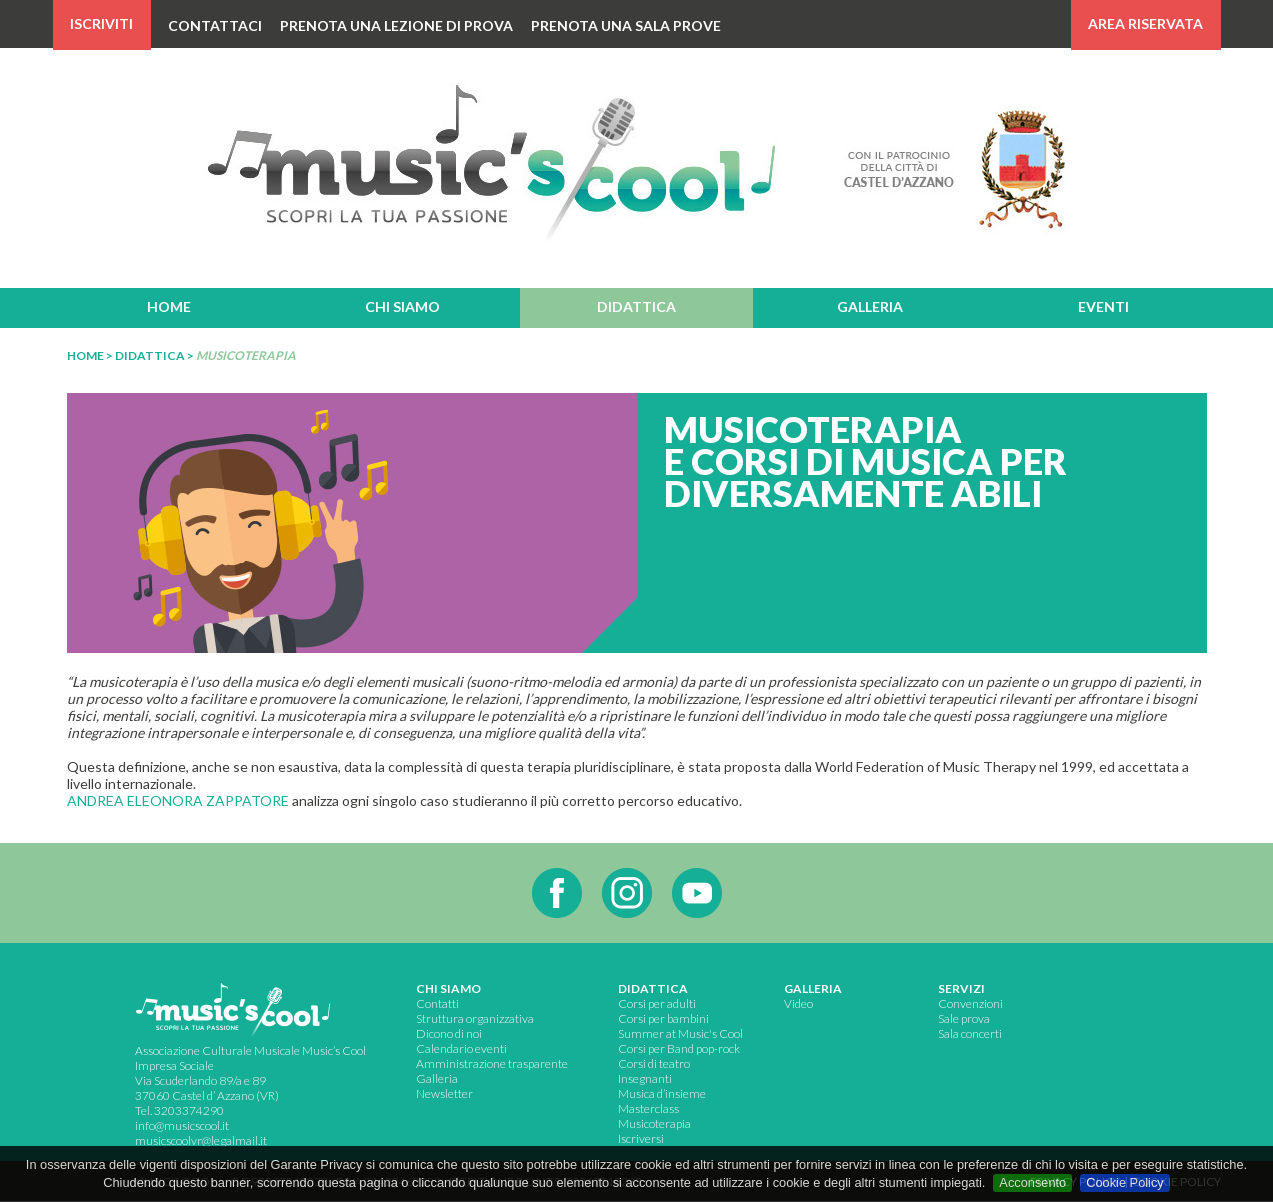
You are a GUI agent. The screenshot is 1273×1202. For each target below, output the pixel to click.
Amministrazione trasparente (492, 1063)
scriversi (642, 1138)
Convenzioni (970, 1003)
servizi (961, 988)
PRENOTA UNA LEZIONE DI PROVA (396, 25)
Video (798, 1003)
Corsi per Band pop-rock (679, 1048)
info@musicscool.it (182, 1125)
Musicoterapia (654, 1123)
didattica (636, 306)
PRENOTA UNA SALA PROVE (626, 25)
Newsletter (444, 1093)
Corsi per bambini (663, 1018)
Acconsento (1032, 1182)
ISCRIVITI (101, 23)
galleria (870, 306)
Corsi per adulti (657, 1003)
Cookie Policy (1125, 1182)
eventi (1103, 306)
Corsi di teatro (654, 1063)
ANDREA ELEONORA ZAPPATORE (178, 800)
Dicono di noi (449, 1033)
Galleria (437, 1078)
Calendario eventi (461, 1048)
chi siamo (402, 306)
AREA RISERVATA (1145, 23)
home (169, 306)
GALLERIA (813, 988)
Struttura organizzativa (475, 1018)
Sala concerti (970, 1033)
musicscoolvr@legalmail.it (201, 1140)
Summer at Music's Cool (680, 1033)
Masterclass (648, 1108)
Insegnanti (645, 1078)
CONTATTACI (215, 25)
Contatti (437, 1003)
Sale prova (964, 1018)
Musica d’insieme (662, 1093)
